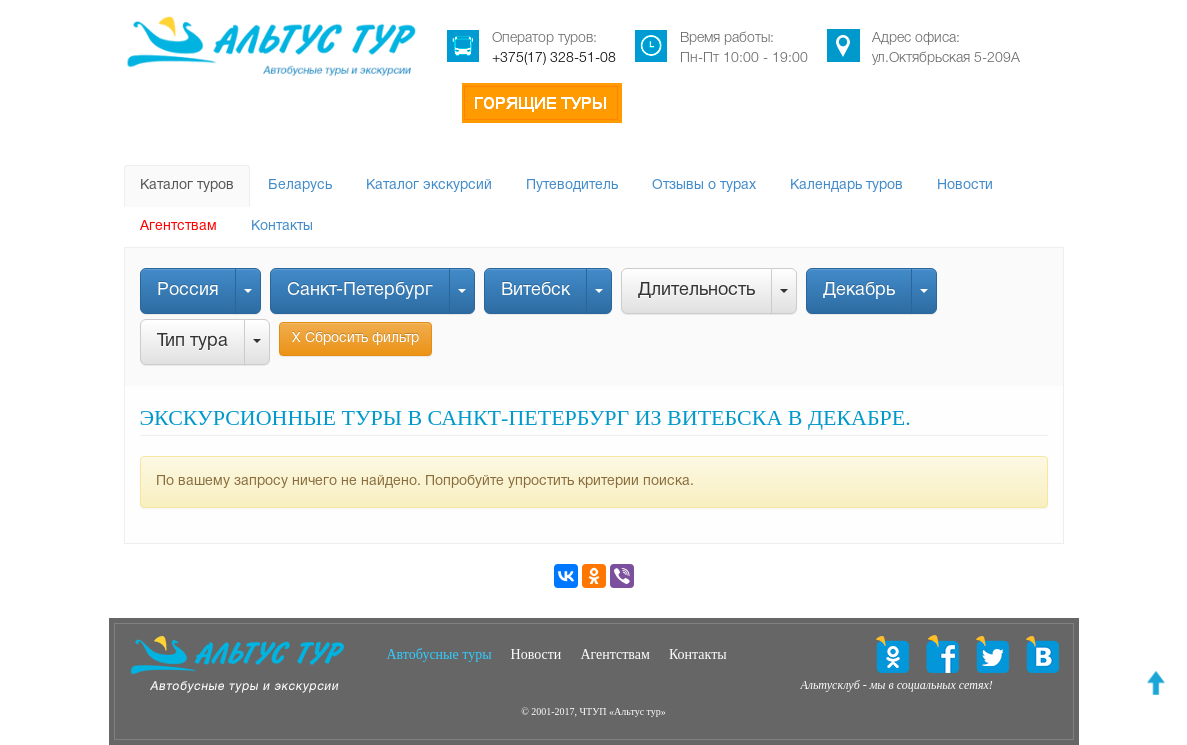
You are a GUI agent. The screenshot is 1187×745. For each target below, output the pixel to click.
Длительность (696, 290)
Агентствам (178, 226)
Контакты (282, 226)
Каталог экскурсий (429, 185)
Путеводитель (572, 185)
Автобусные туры (439, 654)
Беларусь (300, 185)
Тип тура (192, 341)
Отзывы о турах (704, 185)
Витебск (535, 290)
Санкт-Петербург (360, 290)
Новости (965, 185)
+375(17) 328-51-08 (554, 58)
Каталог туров (187, 185)
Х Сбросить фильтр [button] (355, 338)
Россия (188, 290)
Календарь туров (846, 185)
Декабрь (859, 290)
